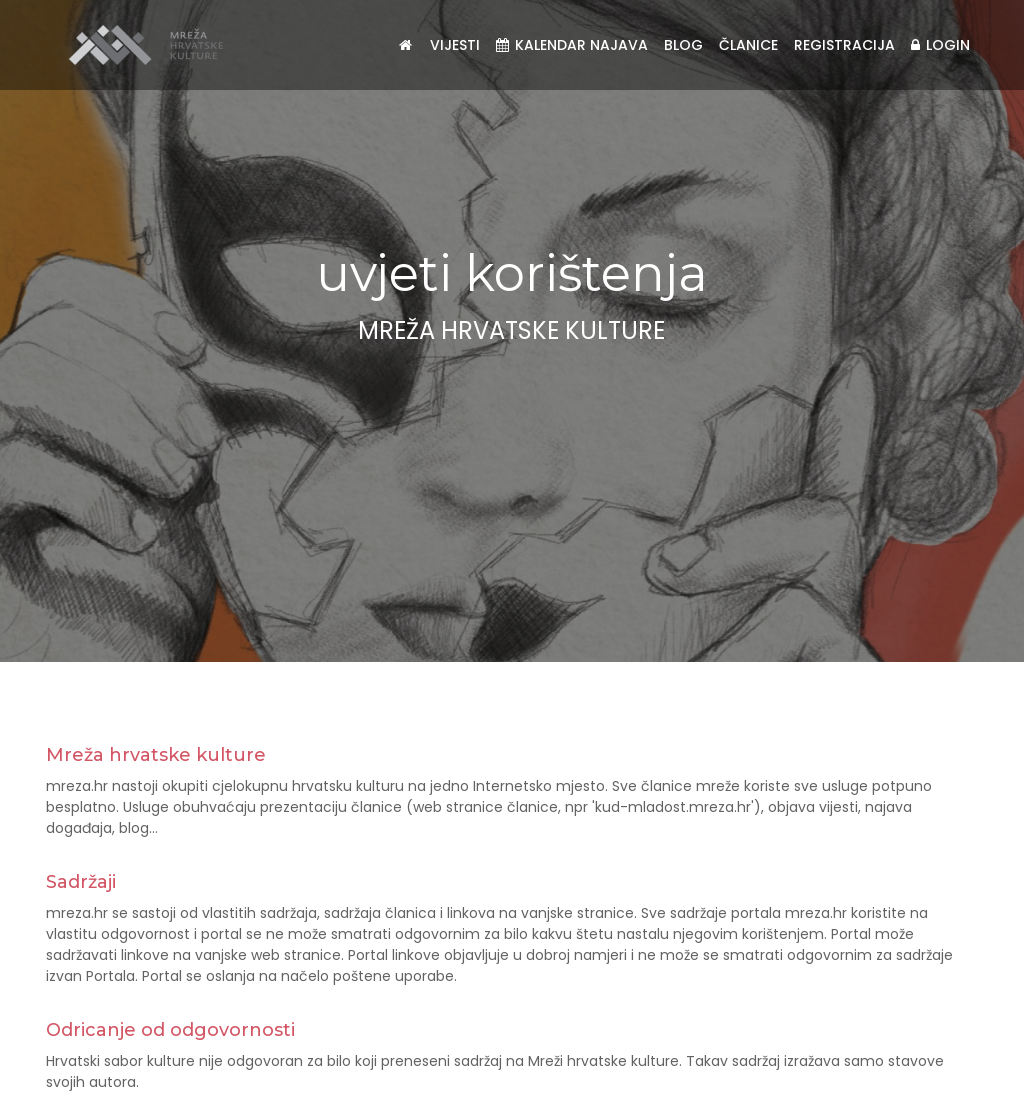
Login (940, 45)
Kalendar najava (572, 45)
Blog (683, 45)
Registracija (844, 45)
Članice (748, 45)
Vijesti (455, 45)
